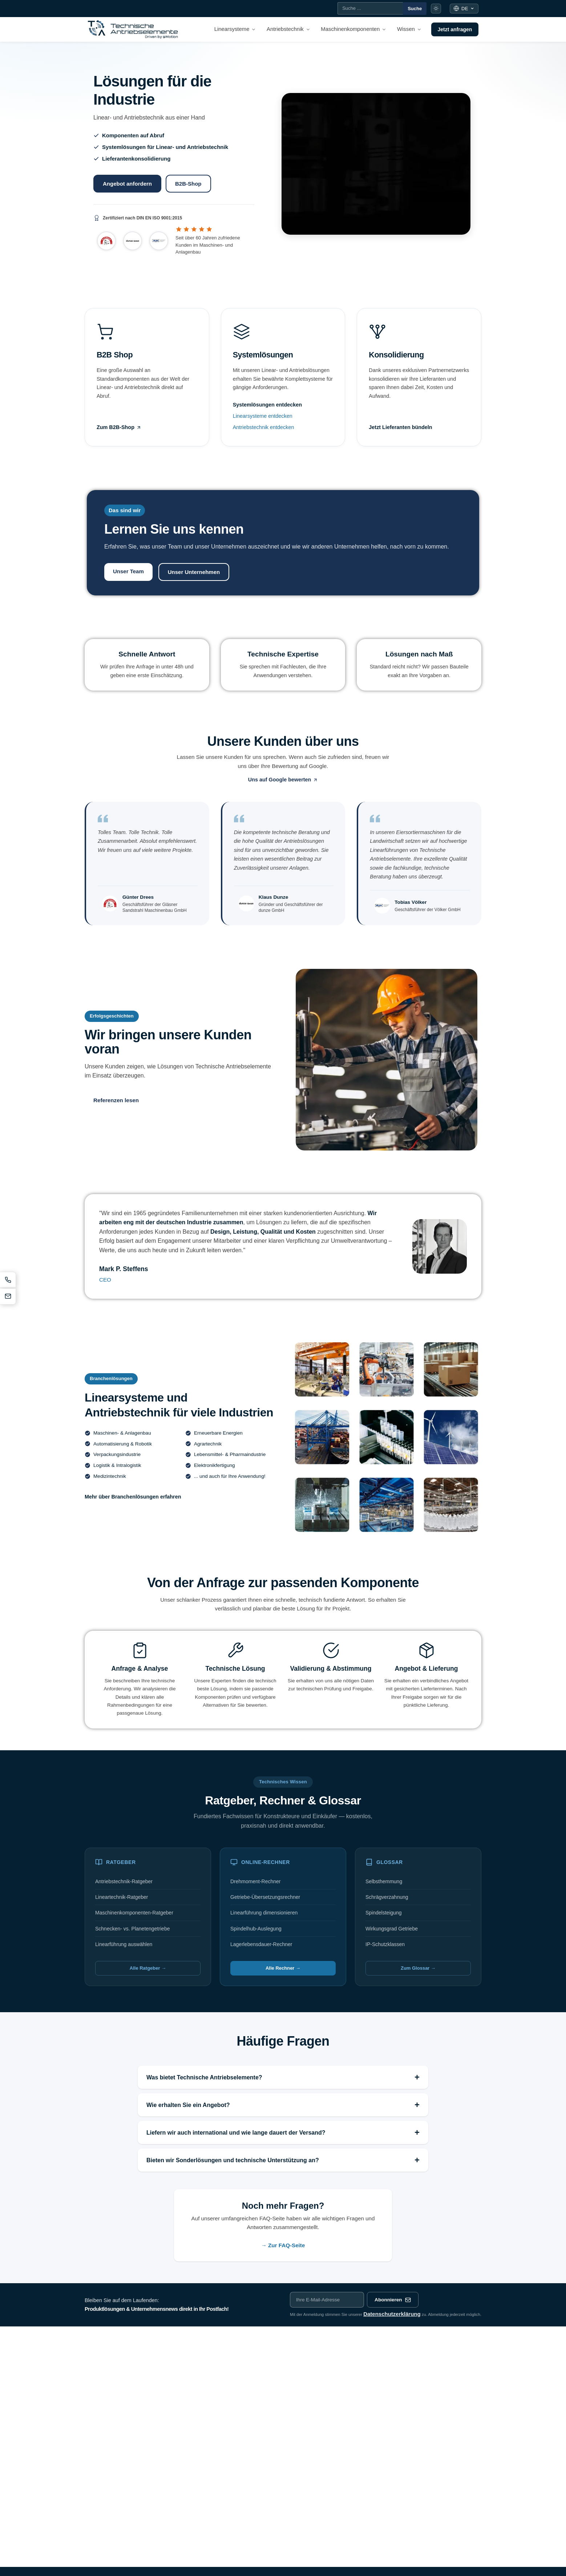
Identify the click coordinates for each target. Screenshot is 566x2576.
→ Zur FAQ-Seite (283, 2245)
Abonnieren (393, 2300)
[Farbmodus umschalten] (436, 9)
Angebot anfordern (127, 184)
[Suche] (370, 8)
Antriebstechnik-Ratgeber (124, 1881)
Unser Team (128, 571)
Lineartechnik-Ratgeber (121, 1897)
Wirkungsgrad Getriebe (391, 1929)
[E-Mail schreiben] (8, 1297)
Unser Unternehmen (194, 572)
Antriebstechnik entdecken (263, 427)
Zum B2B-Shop (119, 427)
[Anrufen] (8, 1280)
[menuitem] (235, 29)
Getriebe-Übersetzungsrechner (265, 1897)
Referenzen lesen (116, 1100)
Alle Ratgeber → (148, 1968)
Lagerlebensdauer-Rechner (261, 1944)
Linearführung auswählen (123, 1944)
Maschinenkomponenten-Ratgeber (134, 1913)
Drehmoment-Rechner (255, 1881)
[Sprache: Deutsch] (464, 9)
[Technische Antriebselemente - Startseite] (133, 29)
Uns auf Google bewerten (283, 780)
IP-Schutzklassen (385, 1944)
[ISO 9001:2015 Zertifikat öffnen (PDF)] (173, 218)
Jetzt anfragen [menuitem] (454, 29)
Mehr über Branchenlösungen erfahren (133, 1497)
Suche (415, 8)
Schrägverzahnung (386, 1897)
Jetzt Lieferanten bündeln (400, 427)
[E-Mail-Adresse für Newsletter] (327, 2300)
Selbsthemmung (383, 1881)
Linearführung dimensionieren (264, 1913)
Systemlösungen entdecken (267, 405)
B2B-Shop (188, 184)
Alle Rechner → (283, 1968)
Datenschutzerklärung (392, 2314)
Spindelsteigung (383, 1913)
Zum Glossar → (418, 1968)
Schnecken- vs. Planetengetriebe (132, 1929)
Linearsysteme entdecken (262, 416)
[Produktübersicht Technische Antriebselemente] (376, 164)
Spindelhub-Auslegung (256, 1929)
